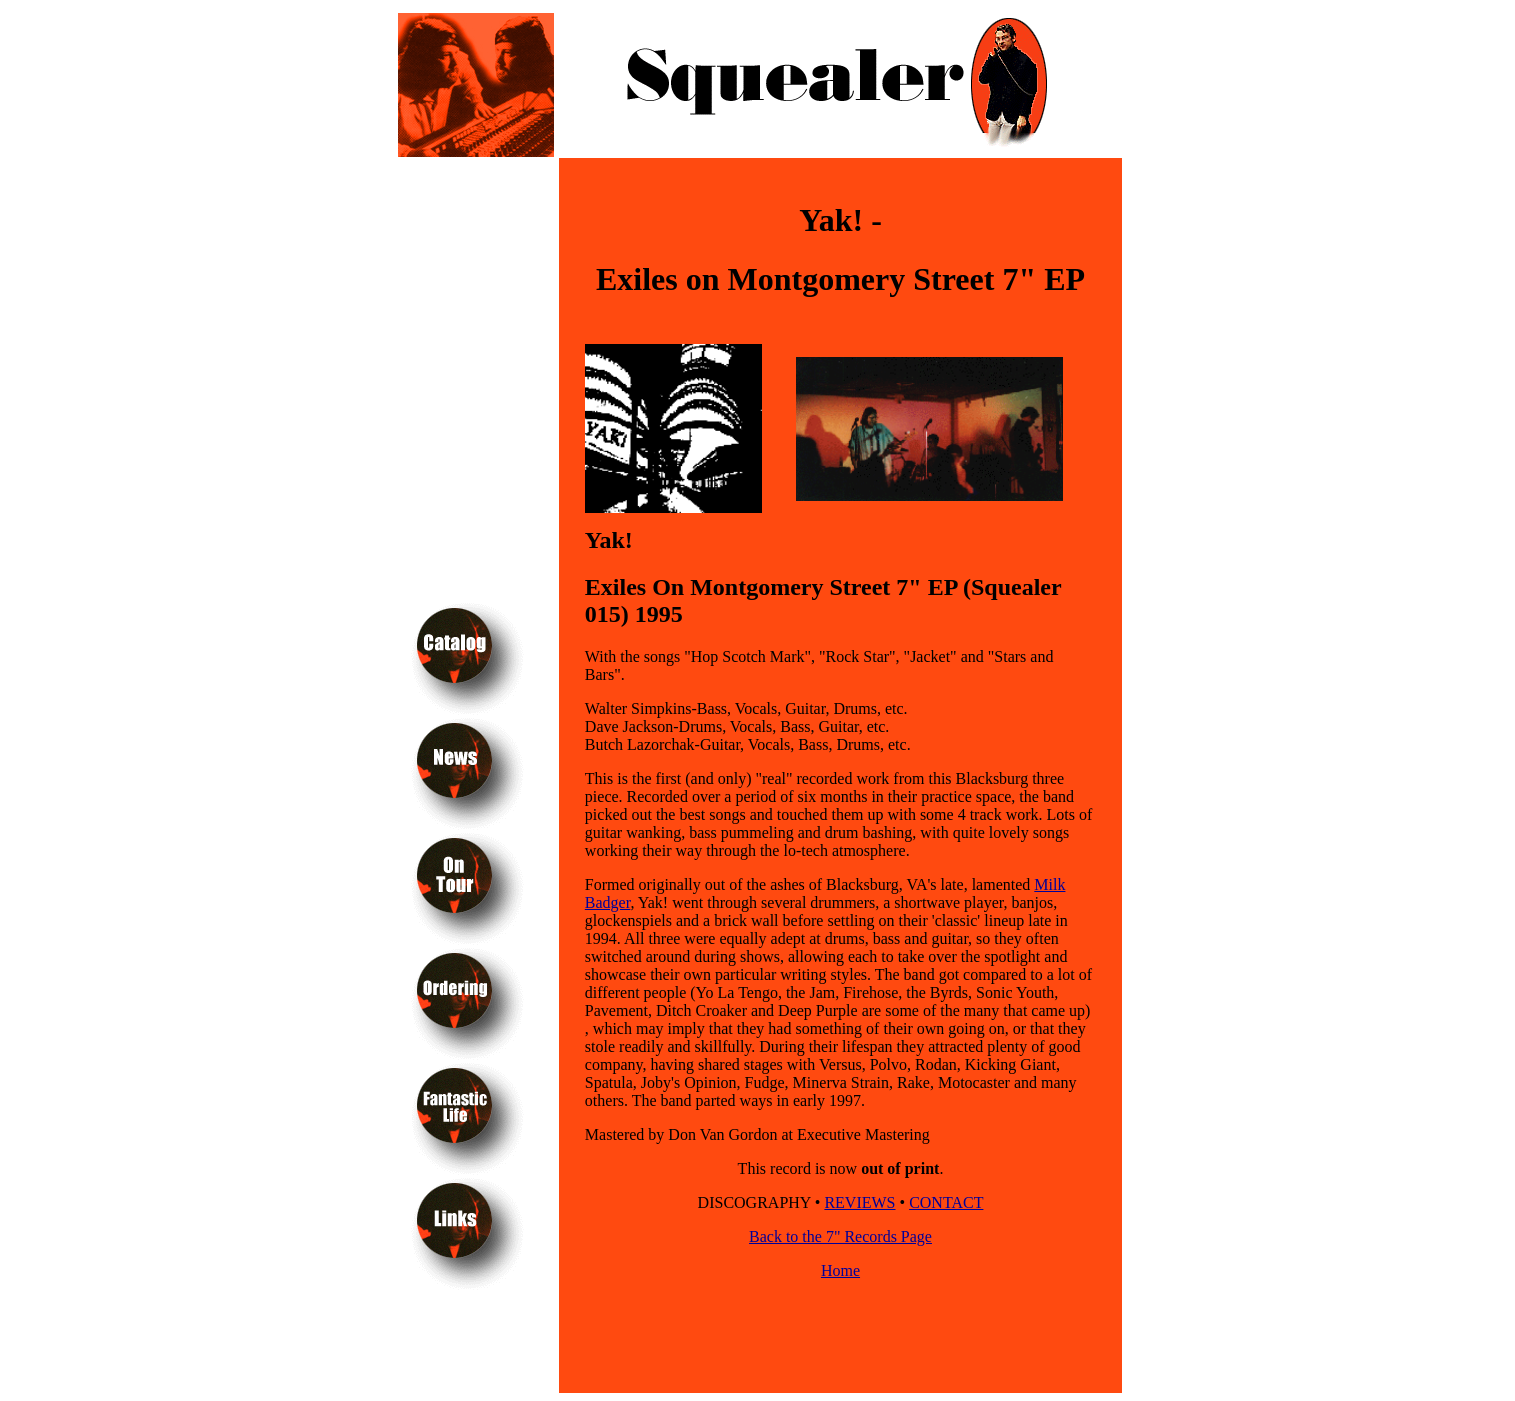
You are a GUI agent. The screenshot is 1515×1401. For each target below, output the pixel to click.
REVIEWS (859, 1202)
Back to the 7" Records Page (840, 1236)
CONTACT (946, 1202)
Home (840, 1270)
